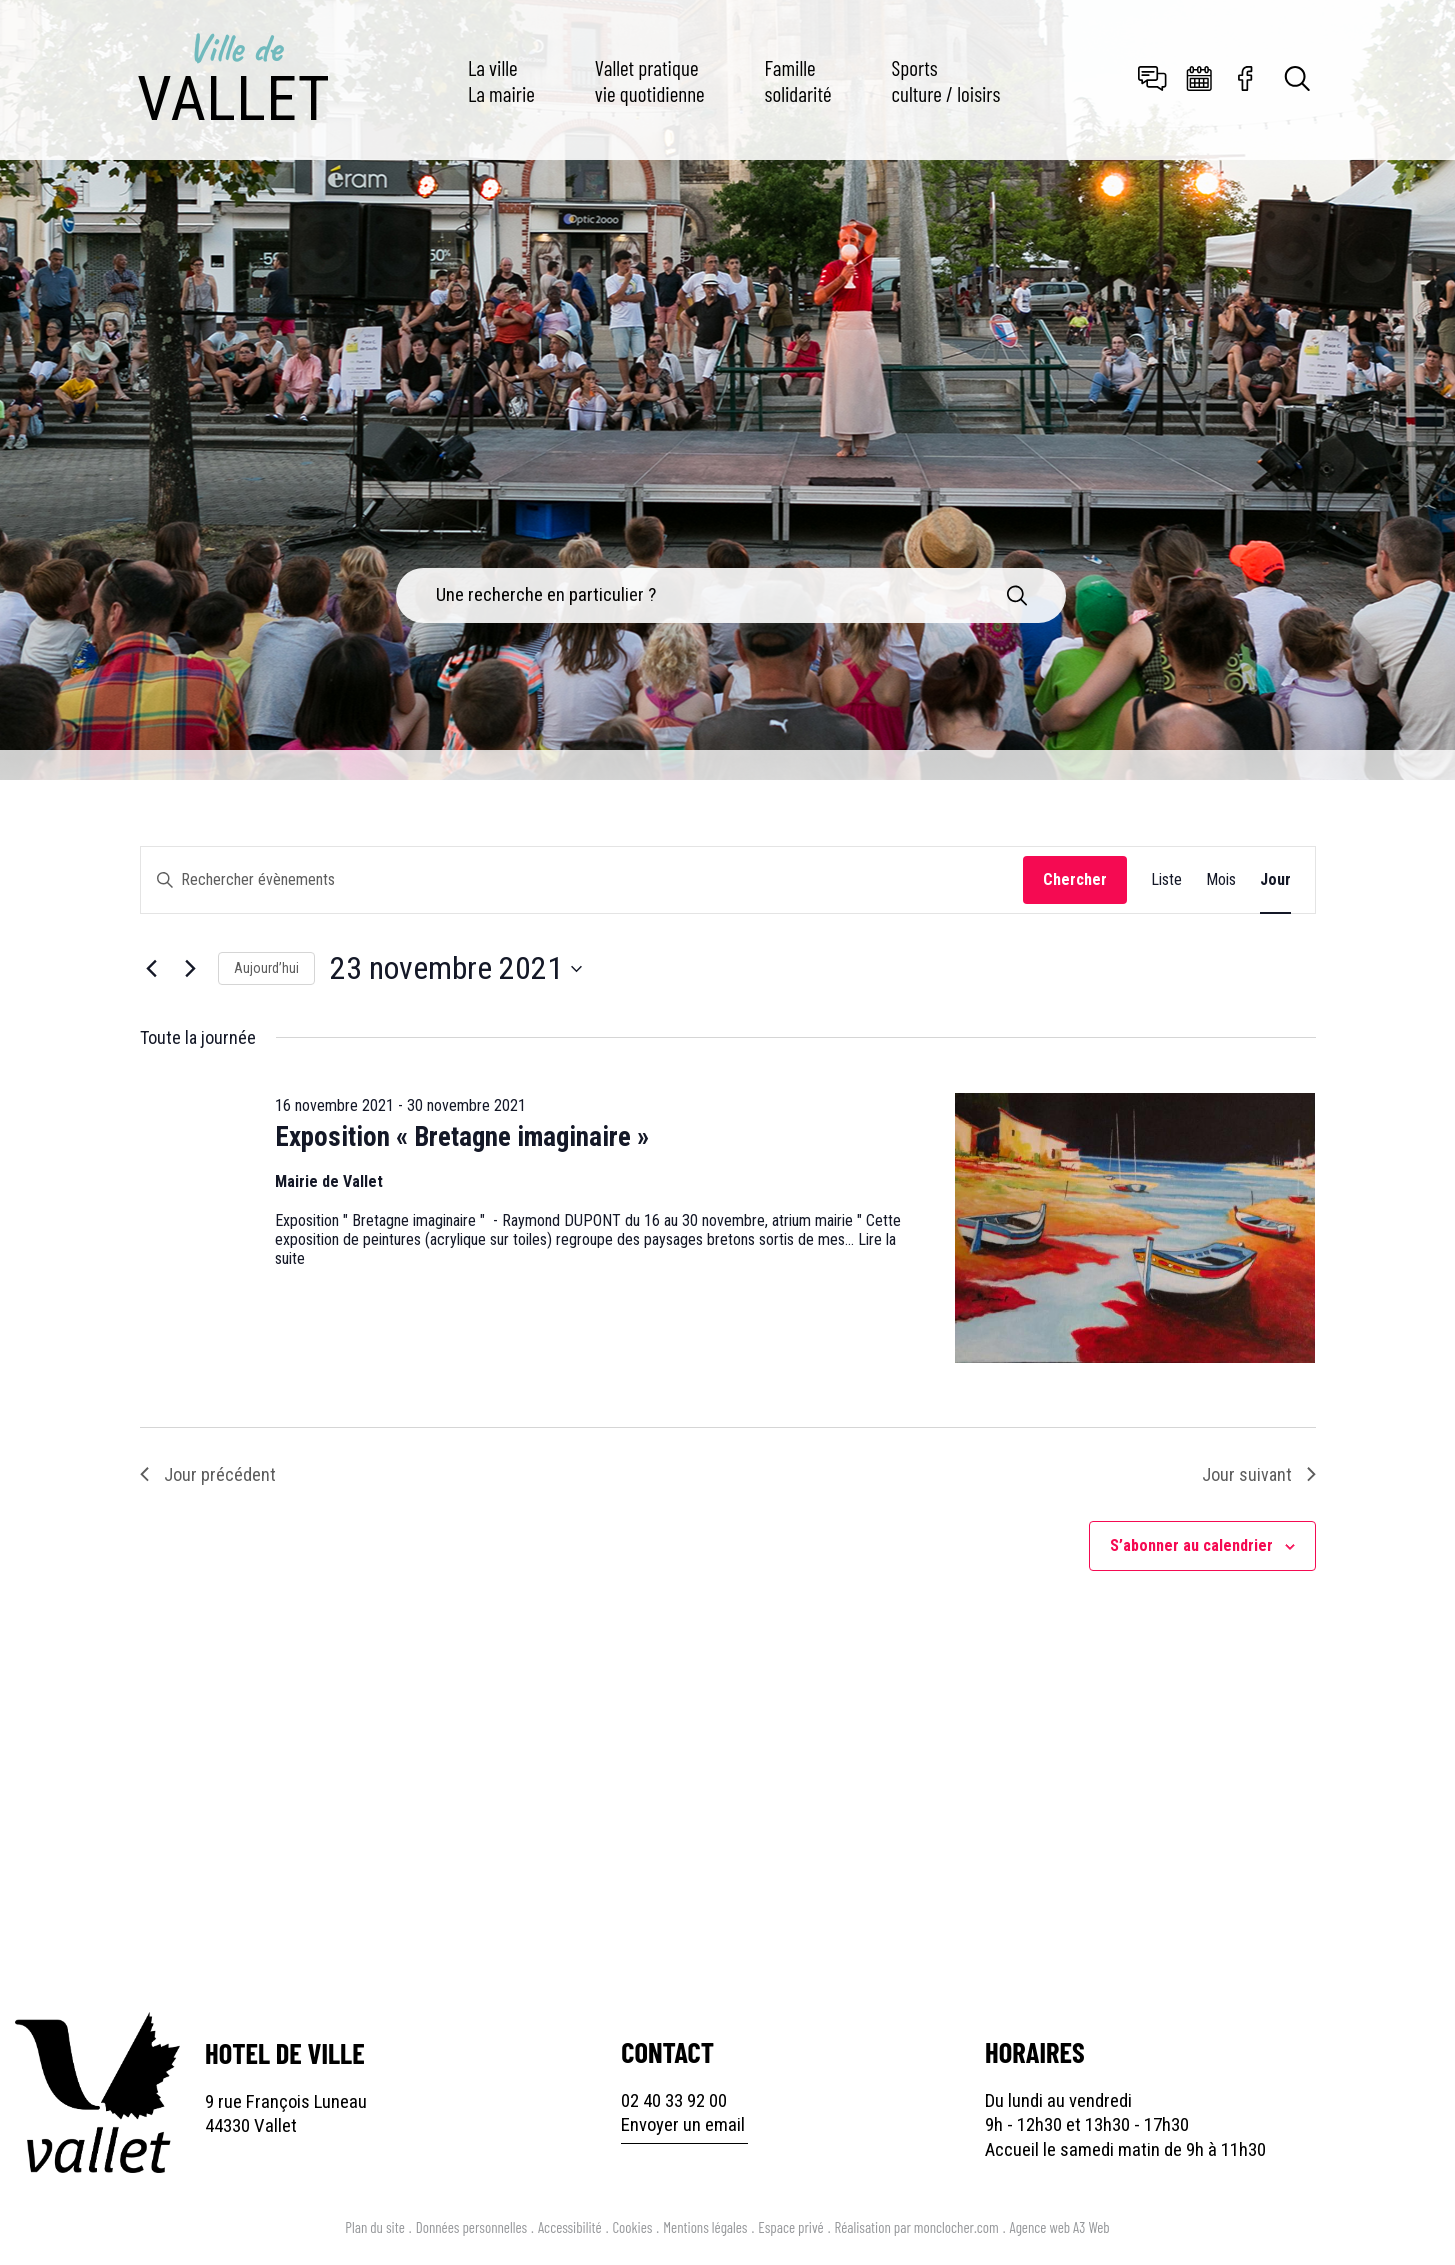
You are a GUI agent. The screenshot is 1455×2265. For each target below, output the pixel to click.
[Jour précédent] (152, 969)
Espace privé (790, 2227)
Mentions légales (705, 2227)
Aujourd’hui (266, 968)
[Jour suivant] (191, 969)
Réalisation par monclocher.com (917, 2227)
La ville (501, 80)
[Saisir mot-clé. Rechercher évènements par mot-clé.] (582, 880)
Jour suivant (1259, 1474)
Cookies (633, 2227)
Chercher (1075, 879)
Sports (946, 80)
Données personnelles (471, 2227)
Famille (798, 80)
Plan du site (374, 2227)
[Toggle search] (1298, 80)
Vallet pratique (650, 80)
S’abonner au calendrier (1191, 1545)
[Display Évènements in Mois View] (1221, 880)
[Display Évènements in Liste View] (1166, 880)
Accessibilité (570, 2227)
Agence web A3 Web (1060, 2227)
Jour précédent (208, 1474)
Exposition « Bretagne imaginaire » (462, 1137)
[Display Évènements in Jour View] (1275, 880)
